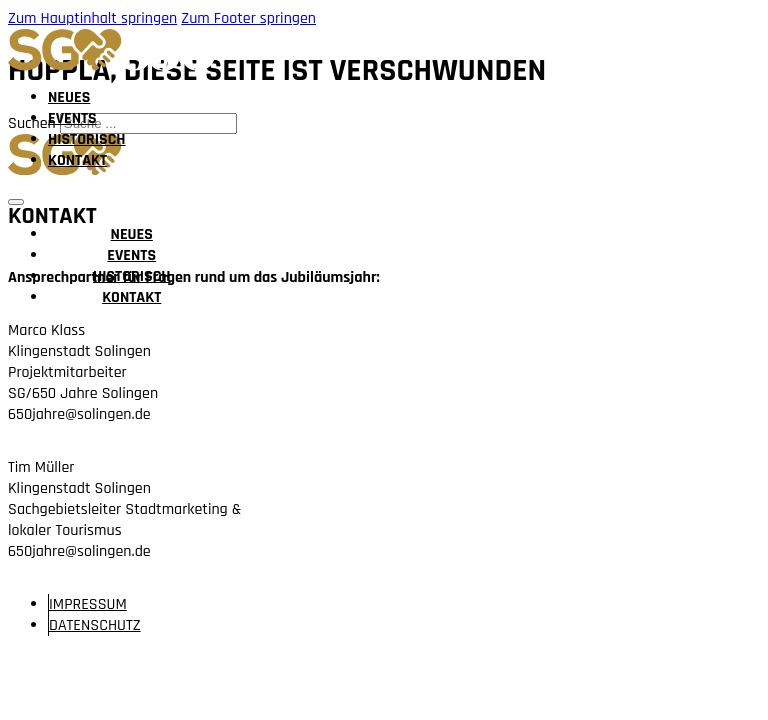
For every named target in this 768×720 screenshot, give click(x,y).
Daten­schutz (95, 625)
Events (72, 118)
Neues (69, 97)
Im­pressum (88, 604)
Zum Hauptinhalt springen (92, 18)
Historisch (87, 139)
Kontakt (77, 160)
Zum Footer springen (248, 18)
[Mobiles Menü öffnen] (16, 202)
